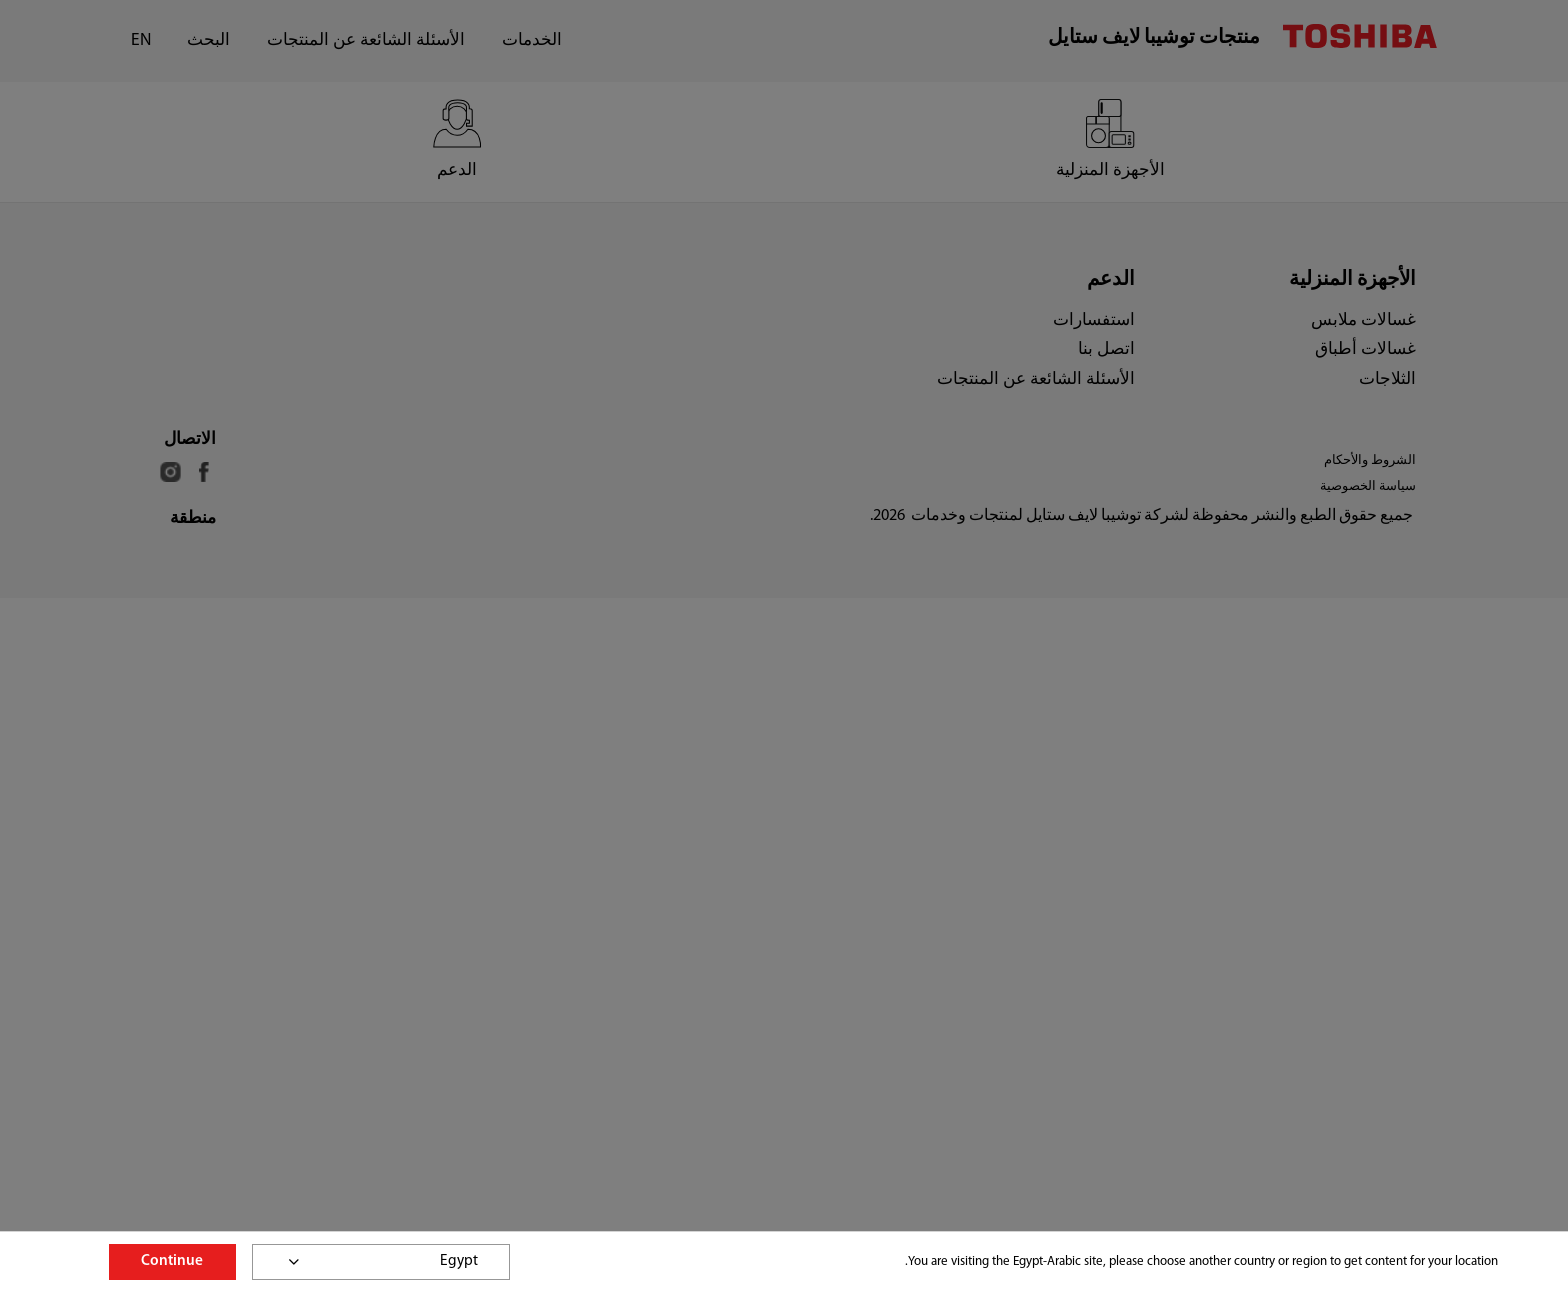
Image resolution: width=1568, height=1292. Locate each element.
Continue (172, 1261)
